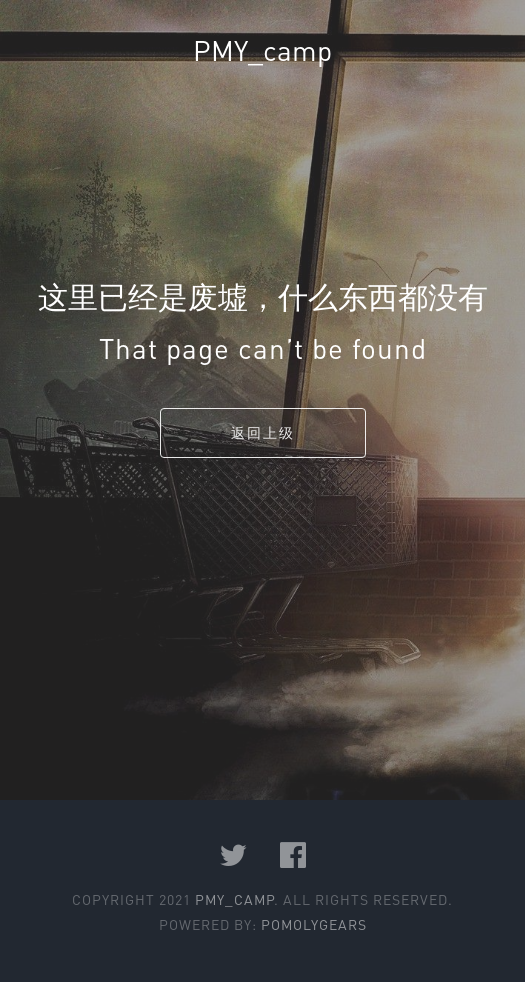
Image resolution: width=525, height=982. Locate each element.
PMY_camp (262, 50)
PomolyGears (314, 924)
